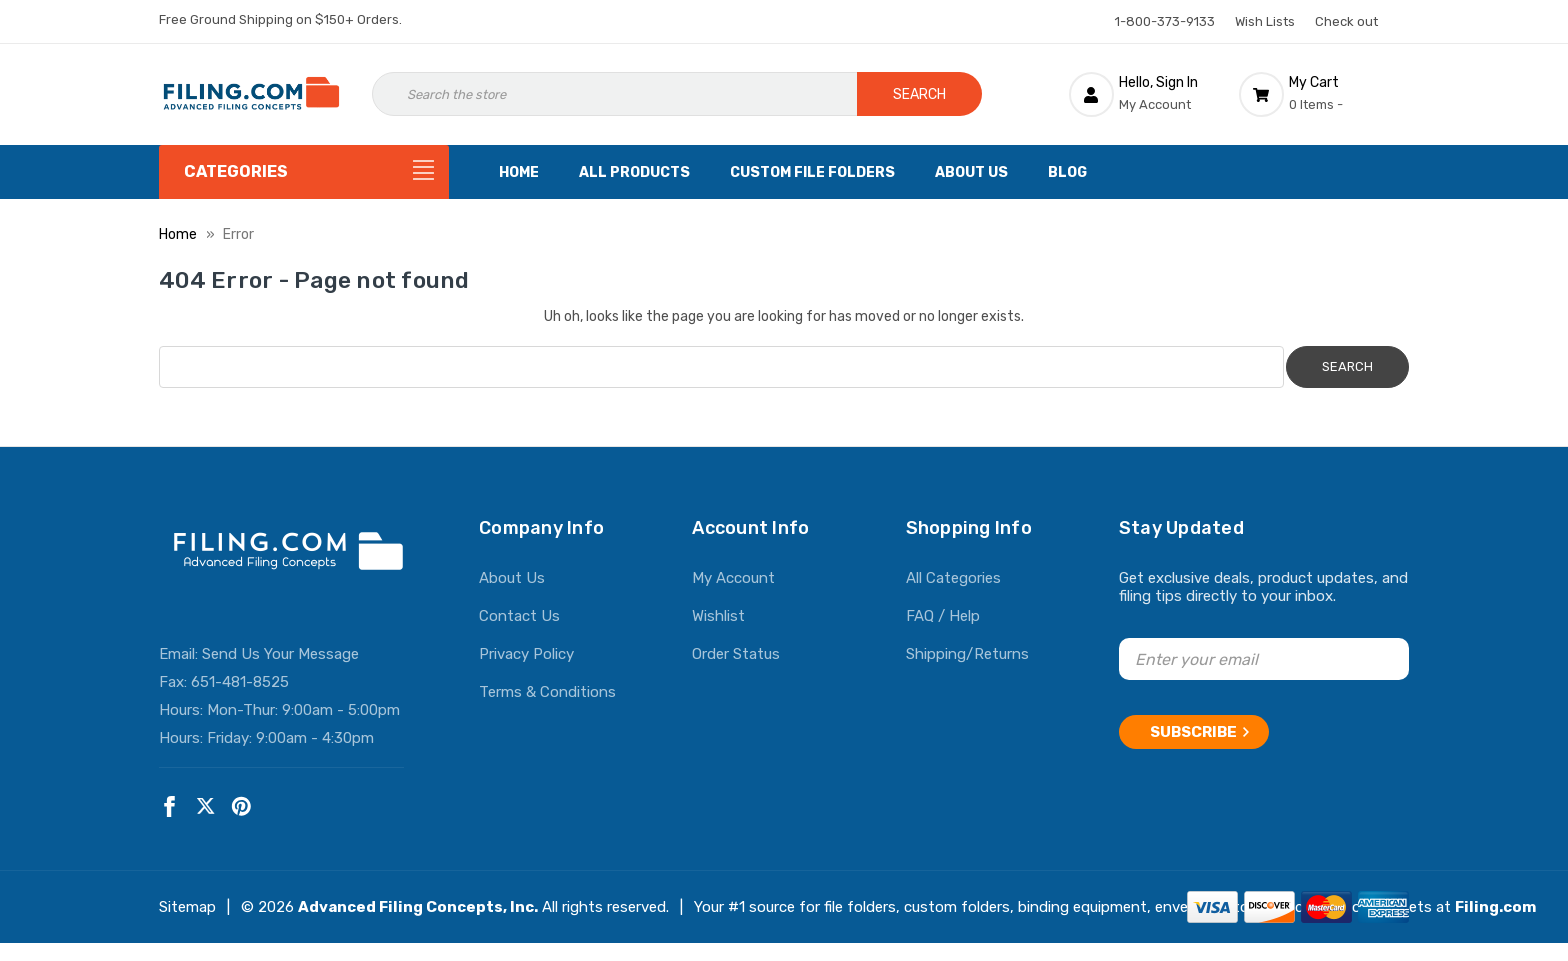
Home (519, 172)
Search (919, 94)
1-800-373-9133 (1165, 21)
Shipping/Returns (967, 654)
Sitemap (187, 907)
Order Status (736, 654)
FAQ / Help (943, 616)
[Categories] (304, 172)
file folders (860, 907)
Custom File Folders (812, 172)
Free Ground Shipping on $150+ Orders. (280, 19)
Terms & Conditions (547, 692)
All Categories (953, 578)
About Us (971, 172)
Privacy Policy (526, 654)
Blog (1067, 172)
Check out (1346, 21)
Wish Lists (1265, 21)
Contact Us (519, 616)
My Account (733, 578)
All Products (634, 172)
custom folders (957, 907)
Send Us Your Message (280, 654)
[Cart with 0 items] (1324, 94)
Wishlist (718, 616)
